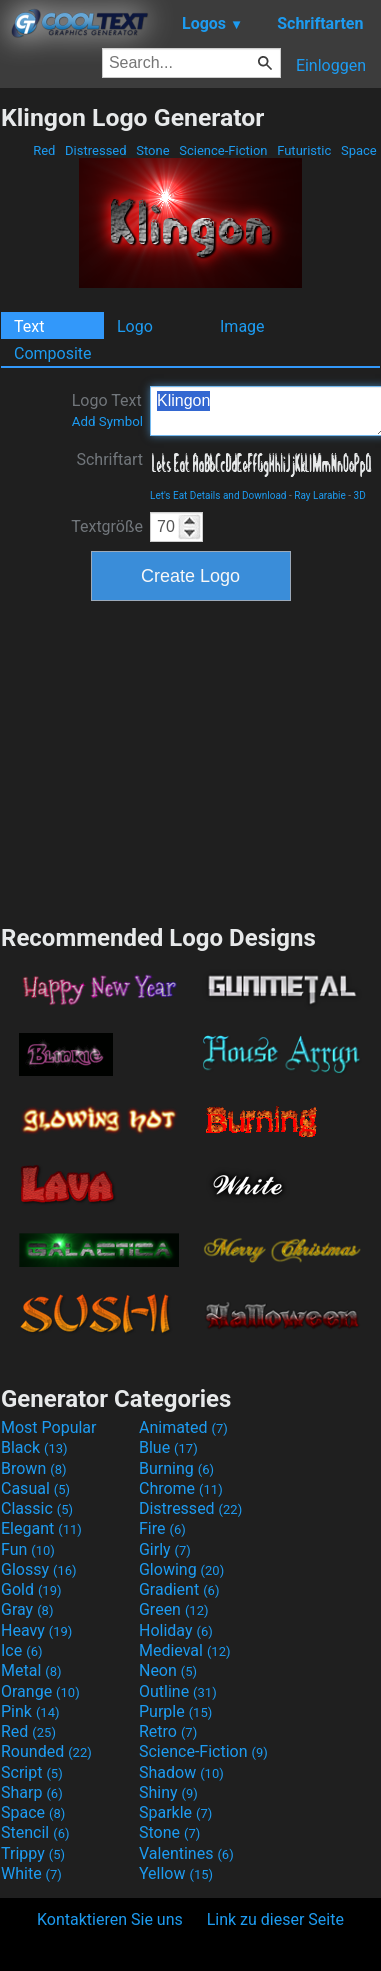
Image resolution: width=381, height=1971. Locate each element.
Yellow (176, 1873)
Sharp (32, 1792)
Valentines (186, 1853)
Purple (175, 1711)
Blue (168, 1447)
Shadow (181, 1772)
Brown (33, 1468)
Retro (168, 1731)
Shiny (168, 1792)
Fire (162, 1528)
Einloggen (331, 65)
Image (242, 326)
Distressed (96, 150)
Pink (30, 1711)
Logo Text (107, 410)
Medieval (185, 1650)
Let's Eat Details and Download (218, 495)
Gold (31, 1589)
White (31, 1873)
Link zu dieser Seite (275, 1919)
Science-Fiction (223, 150)
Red (44, 150)
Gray (27, 1609)
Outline (178, 1691)
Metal (31, 1670)
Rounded (46, 1751)
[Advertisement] (191, 760)
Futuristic (304, 150)
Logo (135, 326)
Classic (37, 1508)
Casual (35, 1488)
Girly (165, 1549)
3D (360, 495)
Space (359, 150)
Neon (168, 1670)
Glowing (181, 1569)
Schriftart (109, 459)
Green (174, 1609)
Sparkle (175, 1812)
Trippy (33, 1853)
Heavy (36, 1630)
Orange (40, 1691)
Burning (176, 1468)
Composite (53, 353)
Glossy (39, 1569)
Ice (21, 1650)
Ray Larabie (320, 495)
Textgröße (107, 526)
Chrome (181, 1488)
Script (32, 1772)
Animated (183, 1427)
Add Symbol (107, 421)
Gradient (179, 1589)
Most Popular (49, 1427)
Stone (153, 150)
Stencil (35, 1832)
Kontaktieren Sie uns (110, 1919)
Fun (28, 1549)
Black (34, 1447)
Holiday (176, 1630)
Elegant (41, 1528)
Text (29, 326)
